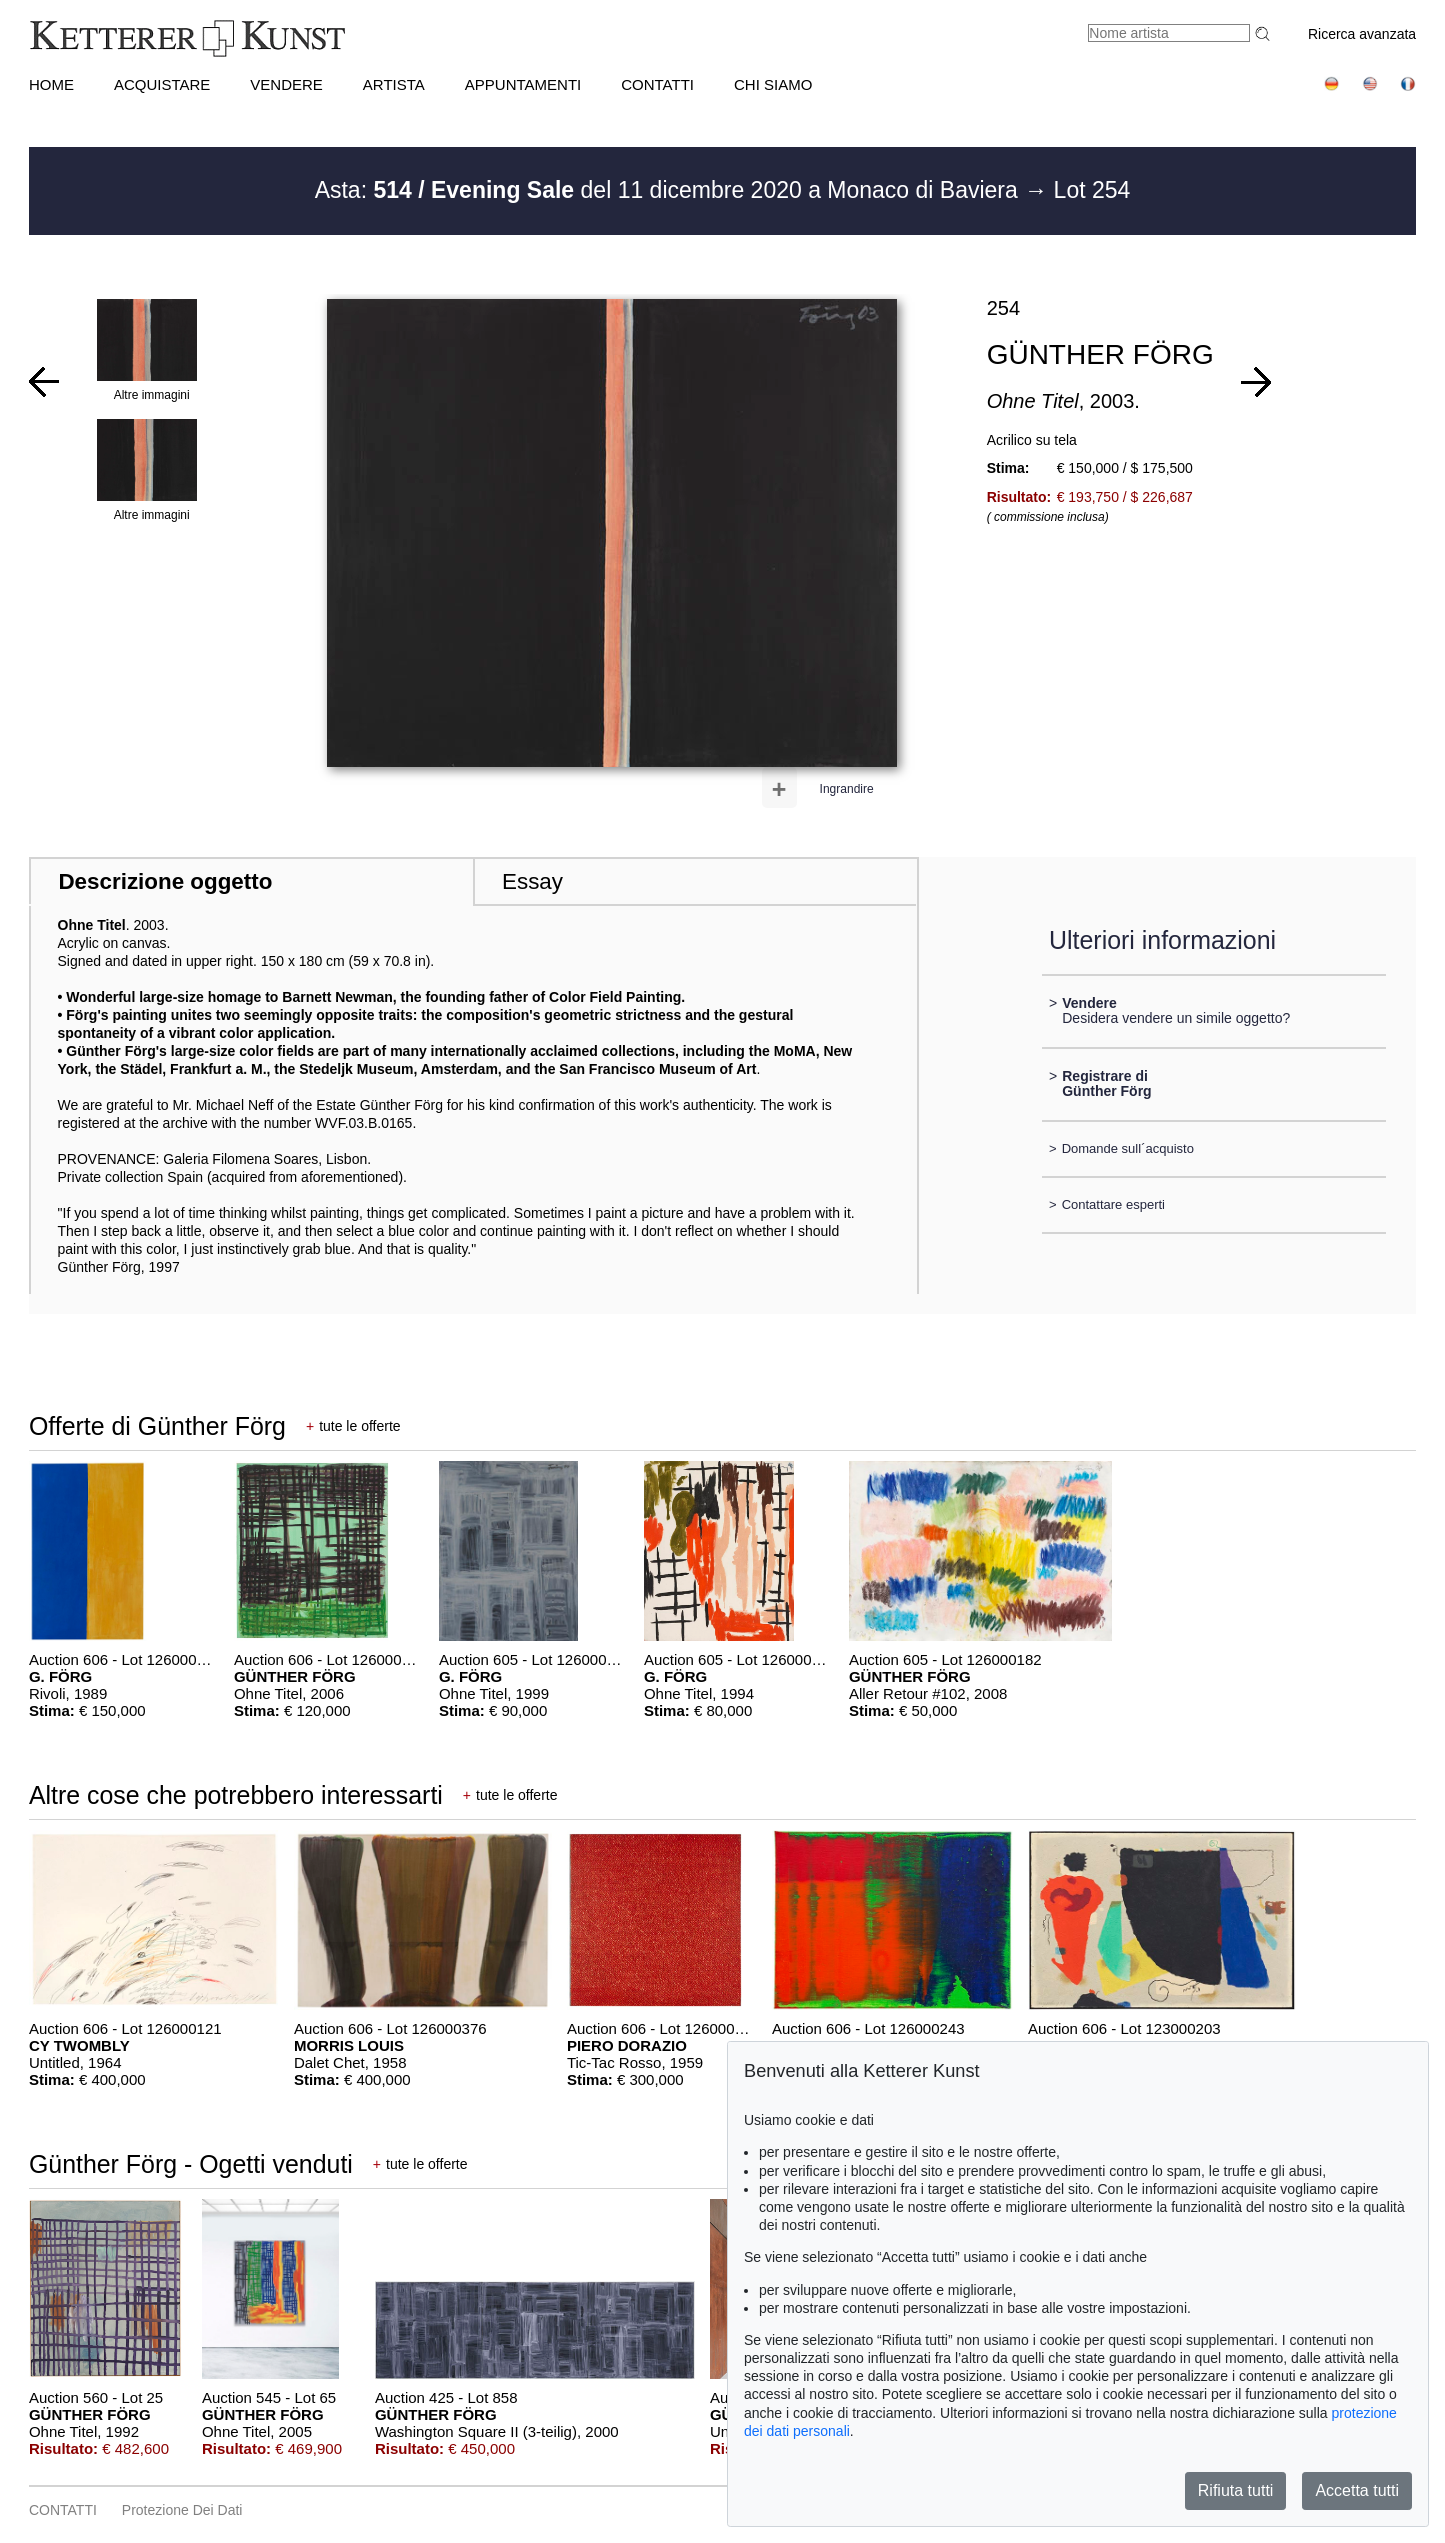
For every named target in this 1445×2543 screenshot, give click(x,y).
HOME (51, 84)
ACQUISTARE (162, 84)
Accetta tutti (1357, 2490)
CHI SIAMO (773, 84)
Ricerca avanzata (1362, 34)
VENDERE (286, 84)
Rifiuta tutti (1236, 2490)
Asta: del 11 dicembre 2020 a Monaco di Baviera (670, 190)
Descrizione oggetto (165, 881)
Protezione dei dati (182, 2510)
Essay (532, 881)
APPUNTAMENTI (523, 84)
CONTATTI (657, 84)
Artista (394, 84)
